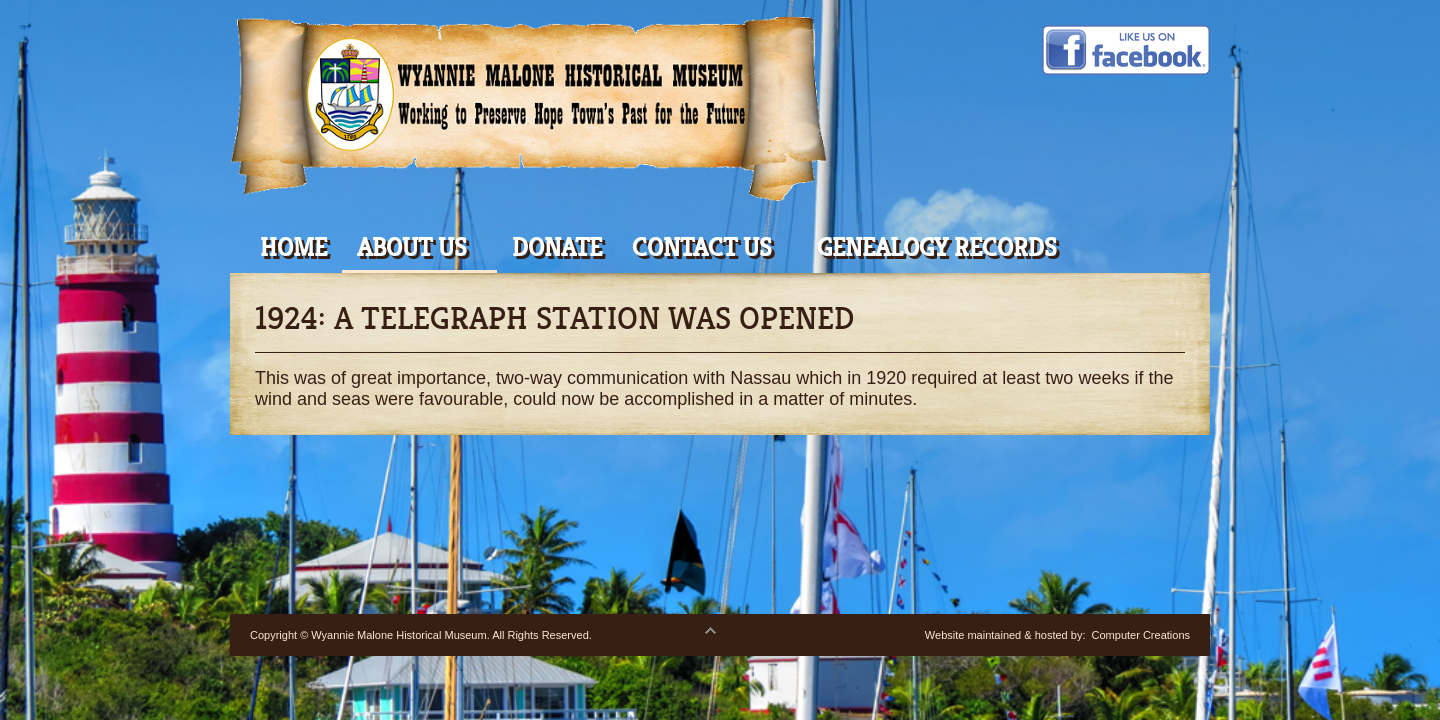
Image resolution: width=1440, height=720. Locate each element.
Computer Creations (1141, 635)
